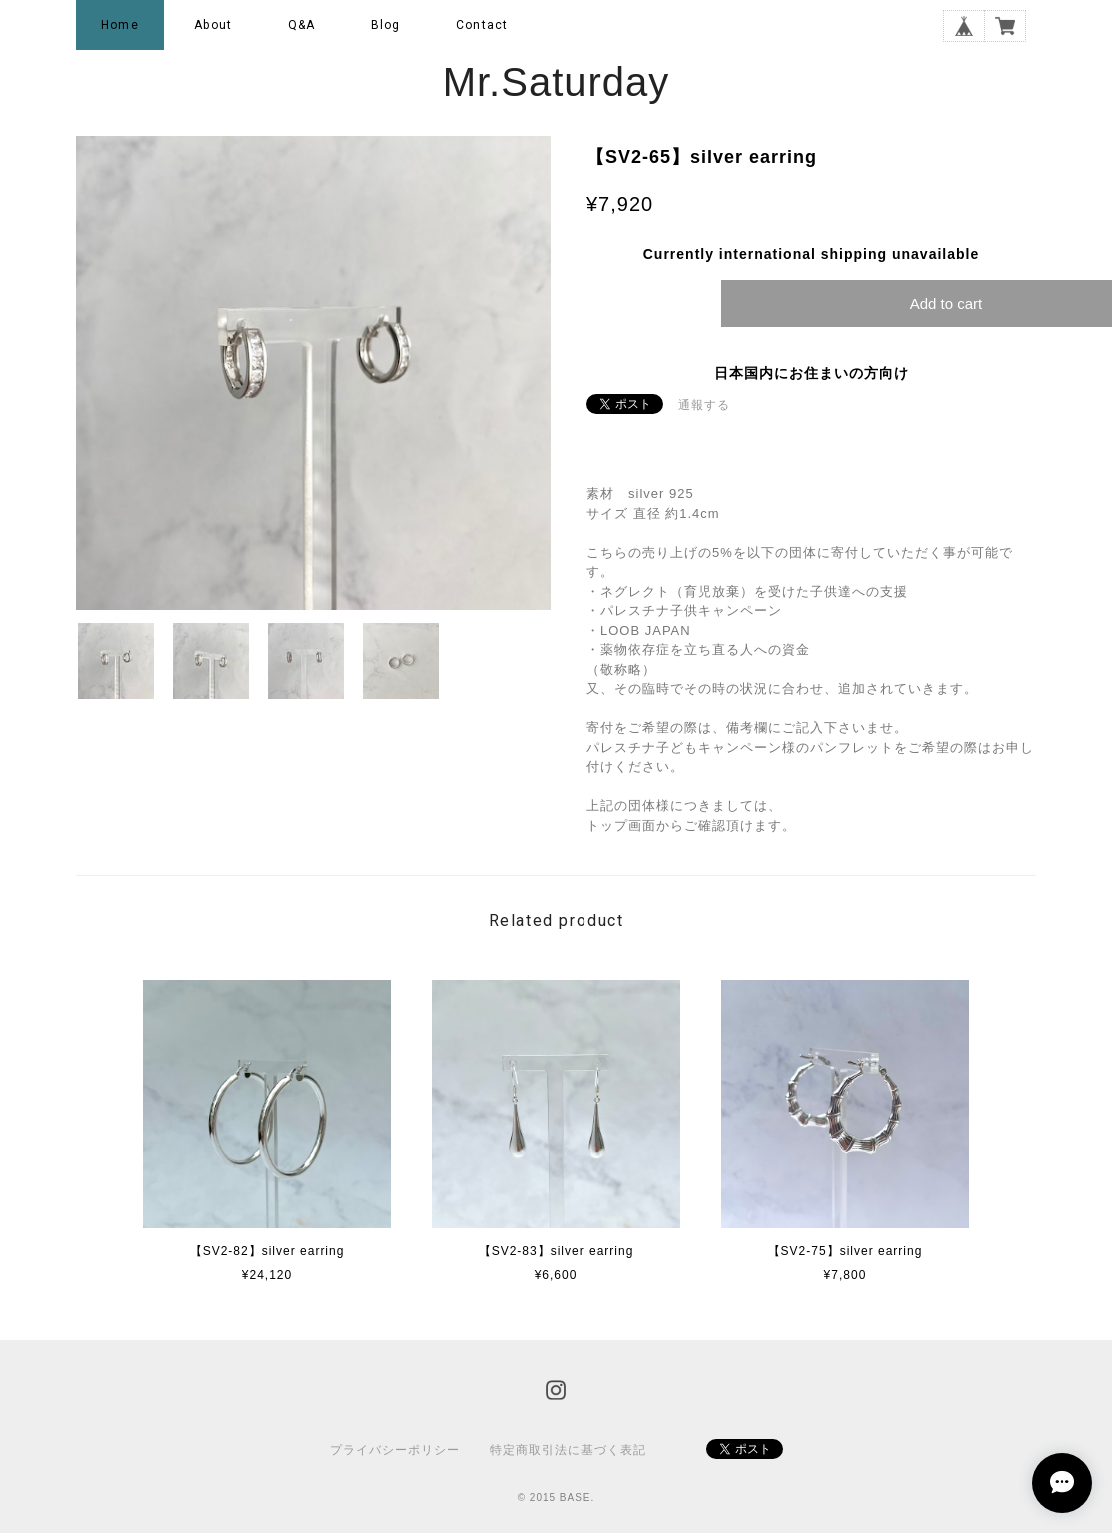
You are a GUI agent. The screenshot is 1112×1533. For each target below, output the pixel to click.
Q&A (302, 25)
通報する (704, 405)
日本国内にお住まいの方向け (811, 373)
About (213, 25)
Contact (482, 25)
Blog (386, 25)
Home (120, 25)
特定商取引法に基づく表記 (568, 1450)
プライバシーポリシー (395, 1450)
